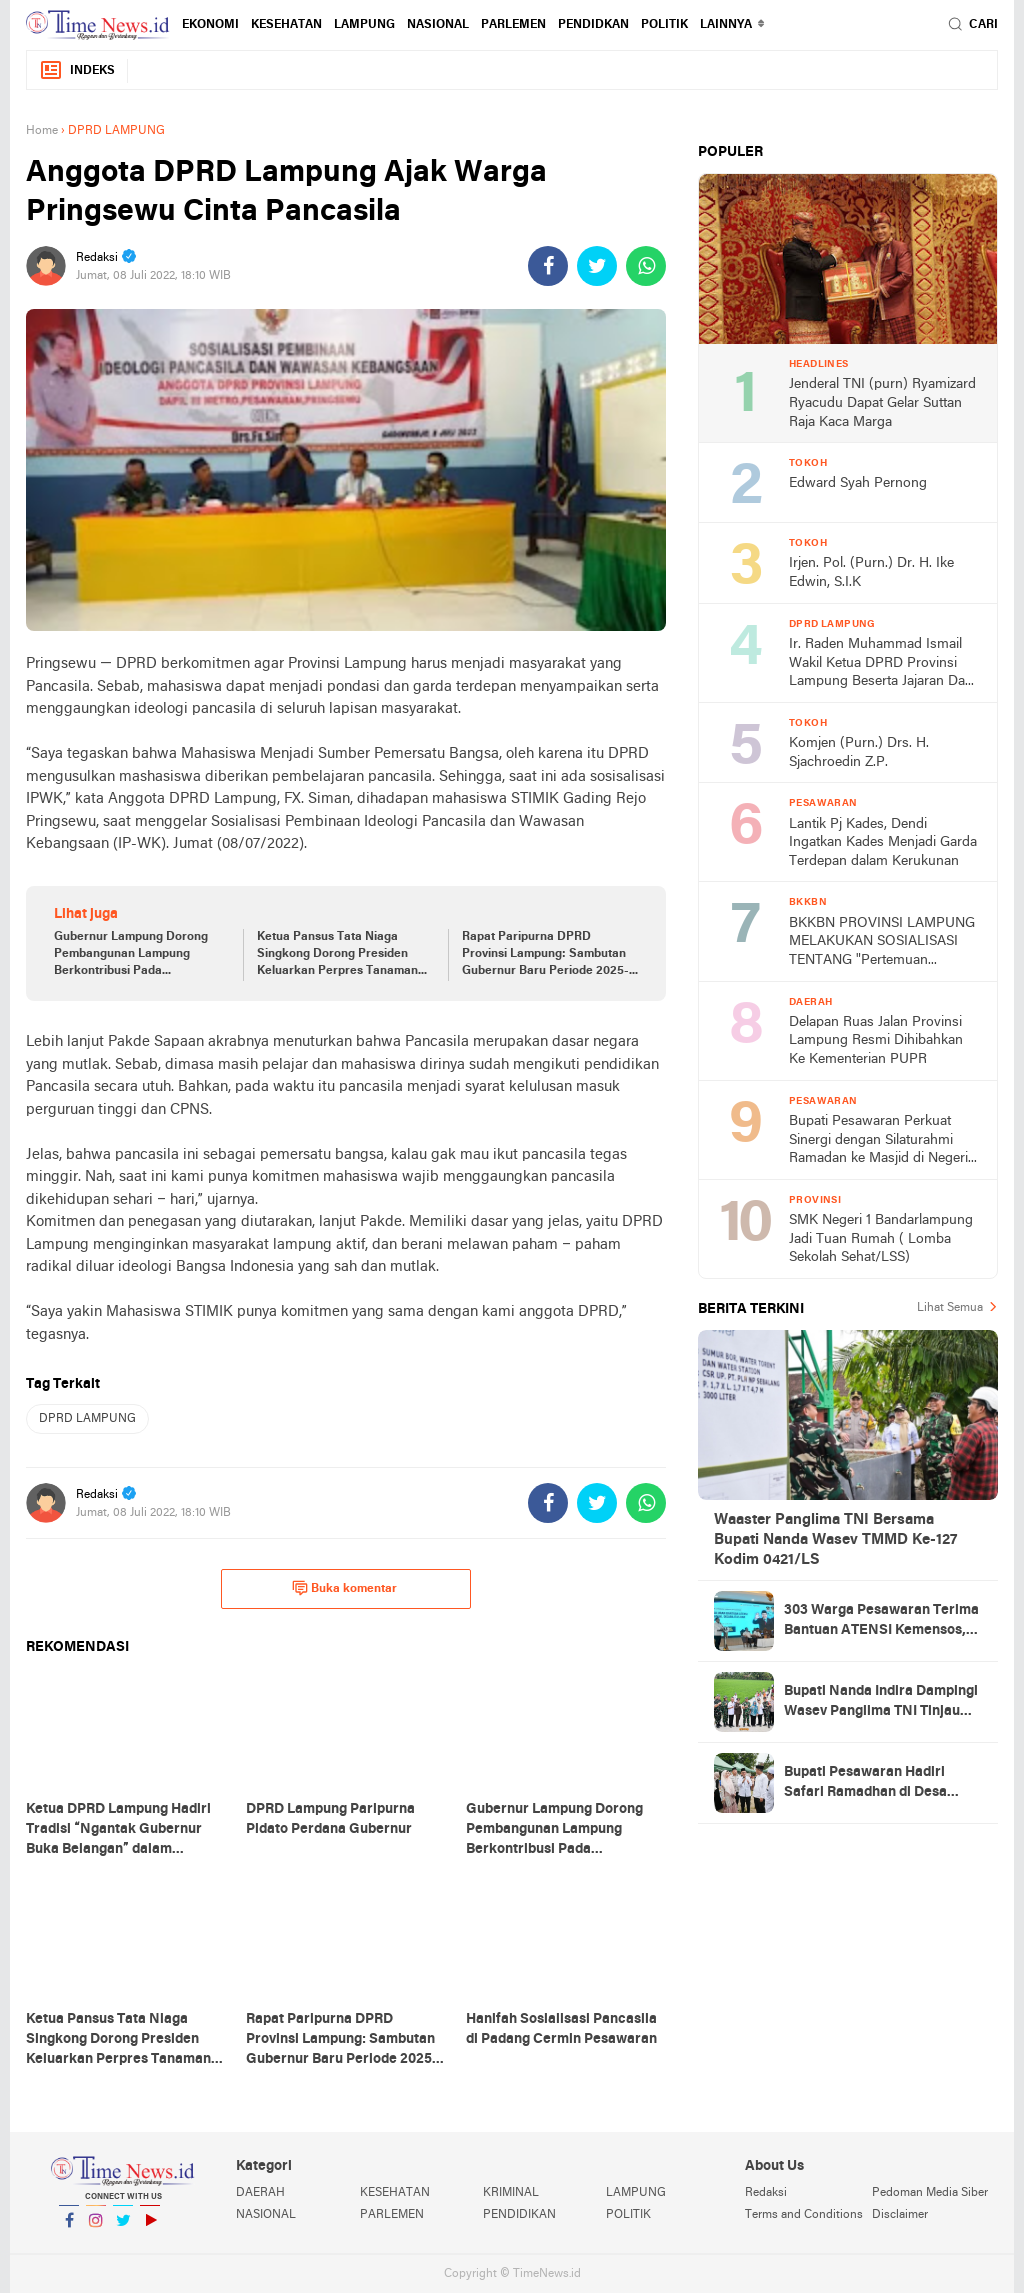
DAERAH (260, 2193)
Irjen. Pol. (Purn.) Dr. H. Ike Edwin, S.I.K (871, 573)
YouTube (150, 2228)
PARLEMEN (513, 25)
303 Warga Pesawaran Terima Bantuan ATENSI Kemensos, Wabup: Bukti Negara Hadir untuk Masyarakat (881, 1622)
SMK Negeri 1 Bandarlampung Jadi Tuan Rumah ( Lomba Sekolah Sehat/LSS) (881, 1239)
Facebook (69, 2228)
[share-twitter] (597, 266)
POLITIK (664, 25)
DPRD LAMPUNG (87, 1419)
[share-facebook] (548, 266)
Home (42, 131)
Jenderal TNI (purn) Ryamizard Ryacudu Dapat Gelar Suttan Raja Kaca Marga (882, 403)
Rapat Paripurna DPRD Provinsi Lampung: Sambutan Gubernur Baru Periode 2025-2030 (545, 955)
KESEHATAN (286, 25)
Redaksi (766, 2193)
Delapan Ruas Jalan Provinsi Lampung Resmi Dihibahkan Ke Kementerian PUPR (876, 1041)
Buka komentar (344, 1588)
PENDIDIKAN (519, 2215)
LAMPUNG (364, 25)
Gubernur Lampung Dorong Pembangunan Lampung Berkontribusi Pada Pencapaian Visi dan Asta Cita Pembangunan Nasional (137, 955)
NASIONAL (438, 25)
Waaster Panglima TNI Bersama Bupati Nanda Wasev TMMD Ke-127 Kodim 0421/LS (835, 1540)
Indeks (77, 70)
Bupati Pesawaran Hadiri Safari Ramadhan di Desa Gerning (865, 1784)
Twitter (123, 2228)
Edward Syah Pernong (858, 483)
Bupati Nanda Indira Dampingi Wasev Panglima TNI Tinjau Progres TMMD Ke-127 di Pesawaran (881, 1703)
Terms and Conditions (804, 2215)
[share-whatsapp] (646, 266)
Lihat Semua (950, 1308)
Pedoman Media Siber (930, 2193)
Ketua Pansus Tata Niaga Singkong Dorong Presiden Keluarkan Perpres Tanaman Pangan (337, 955)
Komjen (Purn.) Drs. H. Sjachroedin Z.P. (859, 753)
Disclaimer (900, 2215)
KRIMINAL (511, 2193)
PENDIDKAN (593, 25)
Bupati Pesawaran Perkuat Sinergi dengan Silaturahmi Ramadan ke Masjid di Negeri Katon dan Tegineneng (878, 1141)
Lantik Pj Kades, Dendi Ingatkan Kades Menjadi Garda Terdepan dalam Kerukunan (883, 843)
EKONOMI (210, 25)
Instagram (96, 2228)
